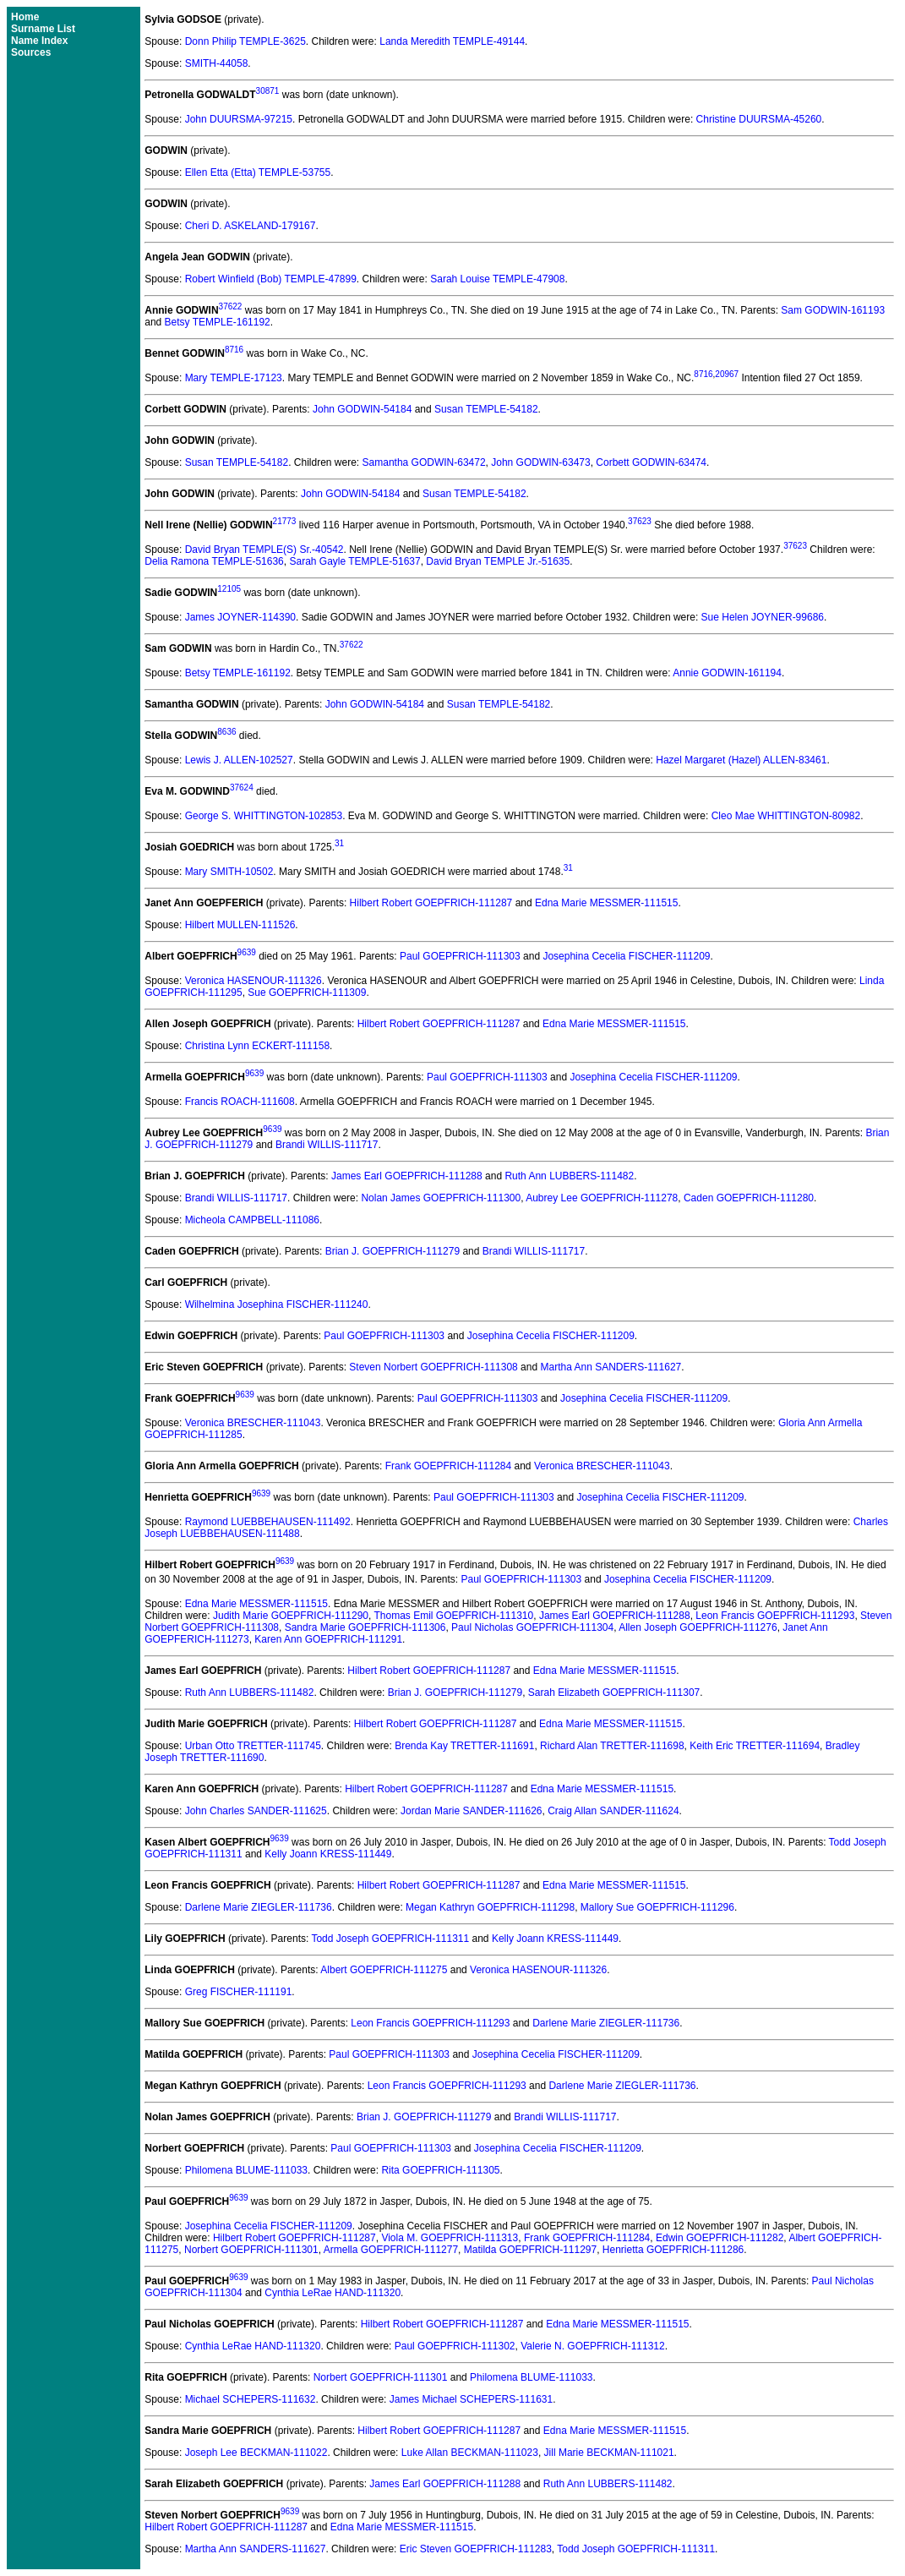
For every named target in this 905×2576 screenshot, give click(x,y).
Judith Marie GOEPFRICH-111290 (290, 1616)
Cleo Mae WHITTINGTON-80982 (786, 816)
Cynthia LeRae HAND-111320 (332, 2293)
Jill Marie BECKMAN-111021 (609, 2452)
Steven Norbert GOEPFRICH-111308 (433, 1367)
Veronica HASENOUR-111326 (253, 981)
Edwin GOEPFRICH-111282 (719, 2238)
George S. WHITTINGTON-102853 (264, 816)
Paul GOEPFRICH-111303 (460, 956)
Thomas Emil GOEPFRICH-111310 (453, 1616)
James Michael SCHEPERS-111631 (471, 2399)
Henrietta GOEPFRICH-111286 (673, 2250)
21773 (285, 521)
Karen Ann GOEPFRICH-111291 (328, 1639)
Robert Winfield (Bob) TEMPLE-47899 (271, 279)
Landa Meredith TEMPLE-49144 (452, 41)
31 (339, 843)
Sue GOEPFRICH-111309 (307, 992)
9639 (246, 952)
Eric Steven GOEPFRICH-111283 (476, 2549)
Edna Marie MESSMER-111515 (606, 903)
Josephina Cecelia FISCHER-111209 (626, 956)
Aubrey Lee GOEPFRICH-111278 (602, 1198)
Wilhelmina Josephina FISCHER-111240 (276, 1304)
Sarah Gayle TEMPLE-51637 (354, 561)
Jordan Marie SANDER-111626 (471, 1811)
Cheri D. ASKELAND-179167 (250, 226)
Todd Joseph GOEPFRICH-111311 (390, 1938)
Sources (31, 52)
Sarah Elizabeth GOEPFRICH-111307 (614, 1692)
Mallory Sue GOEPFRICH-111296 (657, 1907)
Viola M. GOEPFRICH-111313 (449, 2238)
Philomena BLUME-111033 (246, 2170)
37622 (231, 306)
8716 (234, 349)
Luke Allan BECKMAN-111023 (469, 2452)
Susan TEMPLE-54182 (486, 409)
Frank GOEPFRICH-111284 (448, 1466)
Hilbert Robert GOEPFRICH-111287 (431, 903)
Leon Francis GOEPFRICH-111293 (774, 1616)
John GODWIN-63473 (540, 462)
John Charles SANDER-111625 (256, 1811)
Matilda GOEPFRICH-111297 (530, 2250)
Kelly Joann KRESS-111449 (327, 1854)
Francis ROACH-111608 (240, 1102)
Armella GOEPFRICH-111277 (391, 2250)
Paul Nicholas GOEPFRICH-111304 (532, 1627)
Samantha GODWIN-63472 (424, 462)
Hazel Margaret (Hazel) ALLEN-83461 (741, 760)
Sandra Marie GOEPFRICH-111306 (365, 1627)
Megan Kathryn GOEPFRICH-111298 (490, 1907)
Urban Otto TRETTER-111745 (253, 1746)
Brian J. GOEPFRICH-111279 (392, 1251)
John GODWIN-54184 (362, 409)
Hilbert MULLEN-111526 (240, 925)
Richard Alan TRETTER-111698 (612, 1746)
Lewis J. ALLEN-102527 (239, 760)
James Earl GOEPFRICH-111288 (406, 1176)
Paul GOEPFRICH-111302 (455, 2346)
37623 (639, 521)
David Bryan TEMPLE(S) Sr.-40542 (264, 549)
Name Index (39, 40)
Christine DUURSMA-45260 (759, 119)
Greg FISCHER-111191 (238, 1992)
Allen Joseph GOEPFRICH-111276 (698, 1627)
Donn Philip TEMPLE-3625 (245, 41)
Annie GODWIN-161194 (727, 673)
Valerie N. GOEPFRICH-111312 (593, 2346)
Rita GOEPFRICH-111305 (440, 2170)
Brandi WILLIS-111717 (326, 1145)
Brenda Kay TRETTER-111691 (464, 1746)
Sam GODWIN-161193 (833, 310)
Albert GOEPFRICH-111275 (383, 1970)
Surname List (43, 29)
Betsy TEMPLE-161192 (217, 322)
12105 (229, 588)
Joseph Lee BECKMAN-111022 (256, 2452)
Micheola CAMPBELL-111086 (252, 1220)
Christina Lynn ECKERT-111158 (257, 1046)
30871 (268, 91)
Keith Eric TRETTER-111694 (755, 1746)
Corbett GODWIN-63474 (651, 462)
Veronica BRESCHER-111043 (253, 1423)
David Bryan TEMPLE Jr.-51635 (498, 561)
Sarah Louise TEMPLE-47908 (497, 279)
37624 (242, 787)
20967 (727, 374)
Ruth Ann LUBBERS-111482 (569, 1176)
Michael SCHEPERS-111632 (250, 2399)
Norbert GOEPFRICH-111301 (251, 2250)
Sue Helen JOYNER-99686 (762, 617)
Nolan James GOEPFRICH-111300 (441, 1198)
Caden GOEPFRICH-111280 (749, 1198)
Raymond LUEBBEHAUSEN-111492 (268, 1522)
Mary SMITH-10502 (229, 872)
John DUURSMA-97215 (238, 119)
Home (25, 17)
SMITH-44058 (216, 63)
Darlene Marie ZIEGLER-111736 (258, 1907)
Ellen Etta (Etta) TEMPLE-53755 (258, 172)
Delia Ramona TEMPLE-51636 (214, 561)
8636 (226, 731)
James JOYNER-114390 (240, 617)
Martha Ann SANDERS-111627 (610, 1367)
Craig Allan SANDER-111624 (613, 1811)
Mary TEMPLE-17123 (233, 378)
